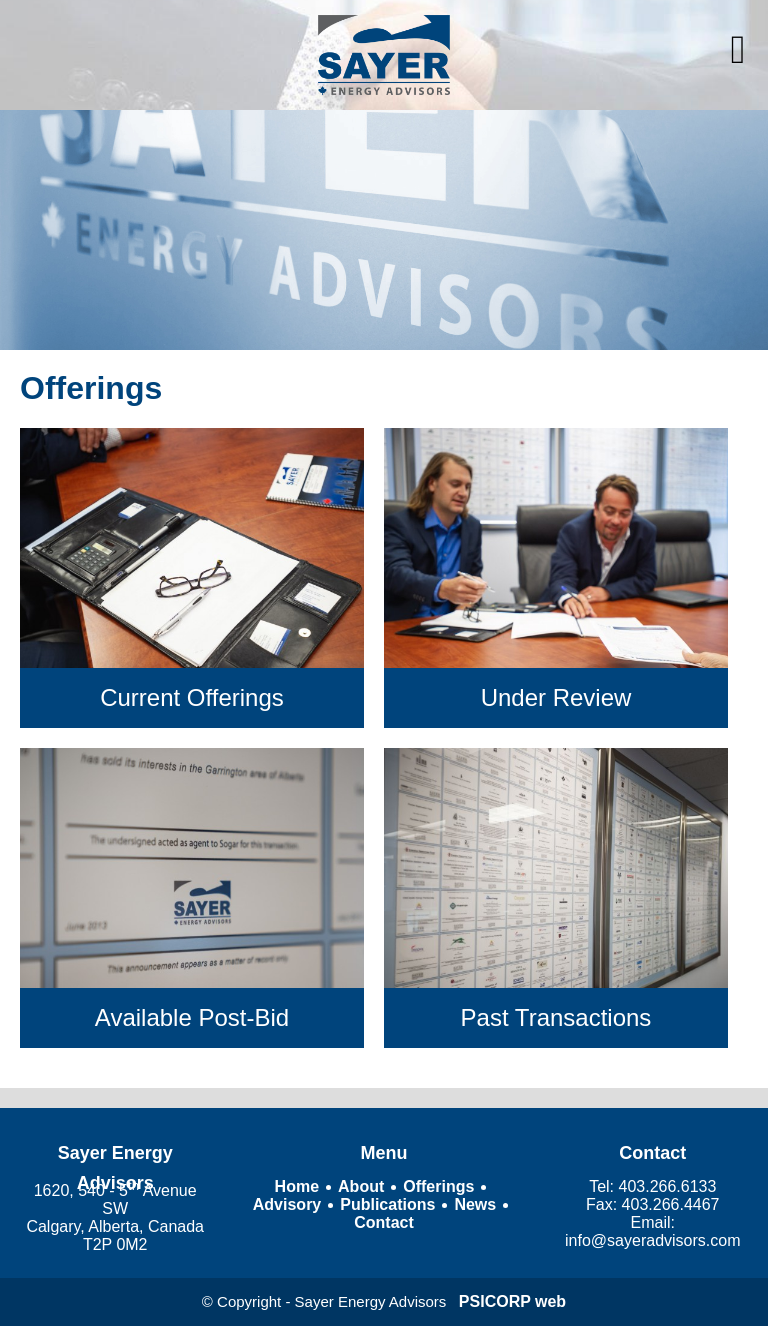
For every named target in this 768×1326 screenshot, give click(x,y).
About (361, 1186)
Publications (387, 1204)
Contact (384, 1222)
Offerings (438, 1186)
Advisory (287, 1204)
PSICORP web (512, 1301)
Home (297, 1186)
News (475, 1204)
